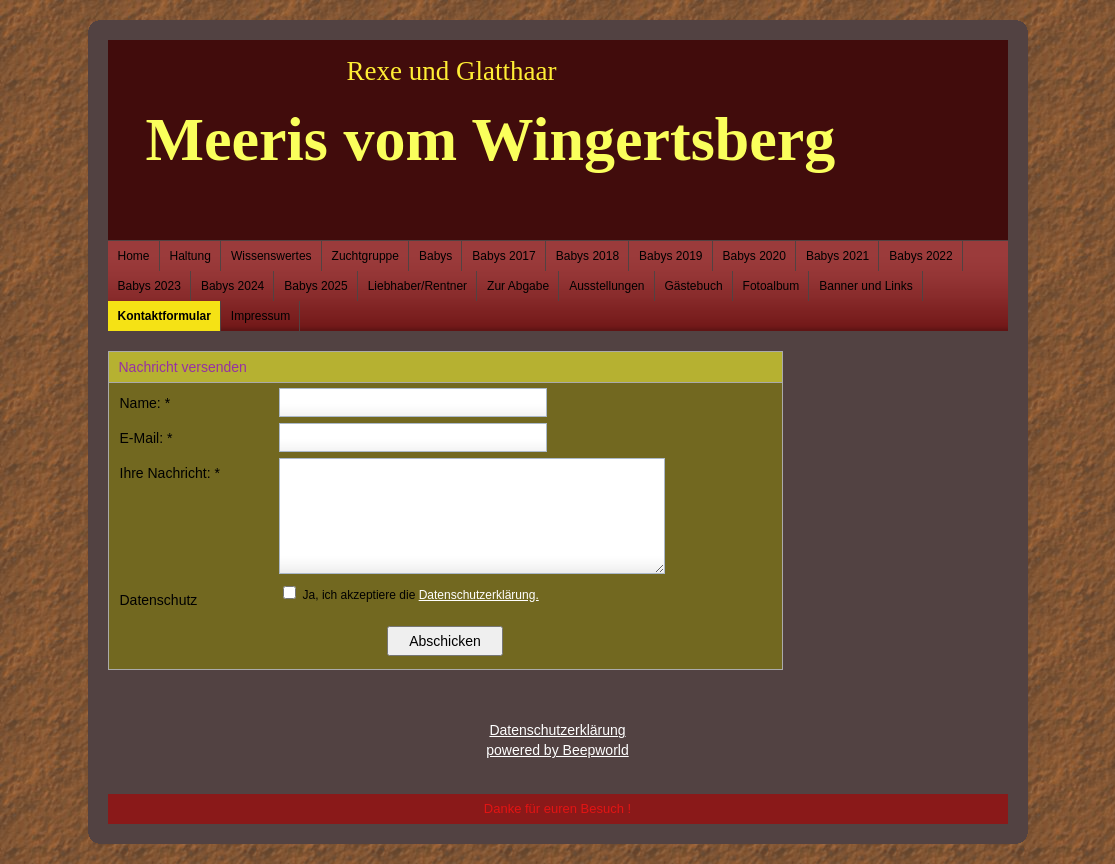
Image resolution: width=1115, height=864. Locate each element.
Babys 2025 (315, 286)
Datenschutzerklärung (557, 730)
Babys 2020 (754, 256)
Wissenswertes (271, 256)
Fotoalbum (771, 286)
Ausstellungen (606, 286)
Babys (435, 256)
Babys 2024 (232, 286)
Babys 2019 (670, 256)
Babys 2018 (587, 256)
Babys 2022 (920, 256)
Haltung (190, 256)
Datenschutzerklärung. (479, 595)
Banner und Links (865, 286)
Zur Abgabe (518, 286)
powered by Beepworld (557, 750)
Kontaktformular (164, 316)
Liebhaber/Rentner (417, 286)
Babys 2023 (149, 286)
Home (134, 256)
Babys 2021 (837, 256)
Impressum (260, 316)
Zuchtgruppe (365, 256)
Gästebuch (694, 286)
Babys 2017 (503, 256)
